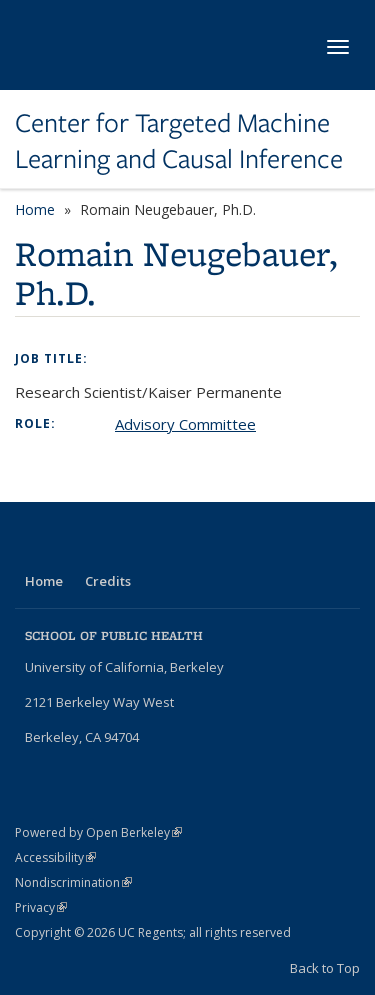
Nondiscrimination (73, 882)
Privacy (41, 907)
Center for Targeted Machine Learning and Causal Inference (179, 141)
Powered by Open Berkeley (98, 832)
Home (35, 209)
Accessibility (55, 857)
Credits (108, 581)
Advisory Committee (185, 424)
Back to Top (325, 968)
